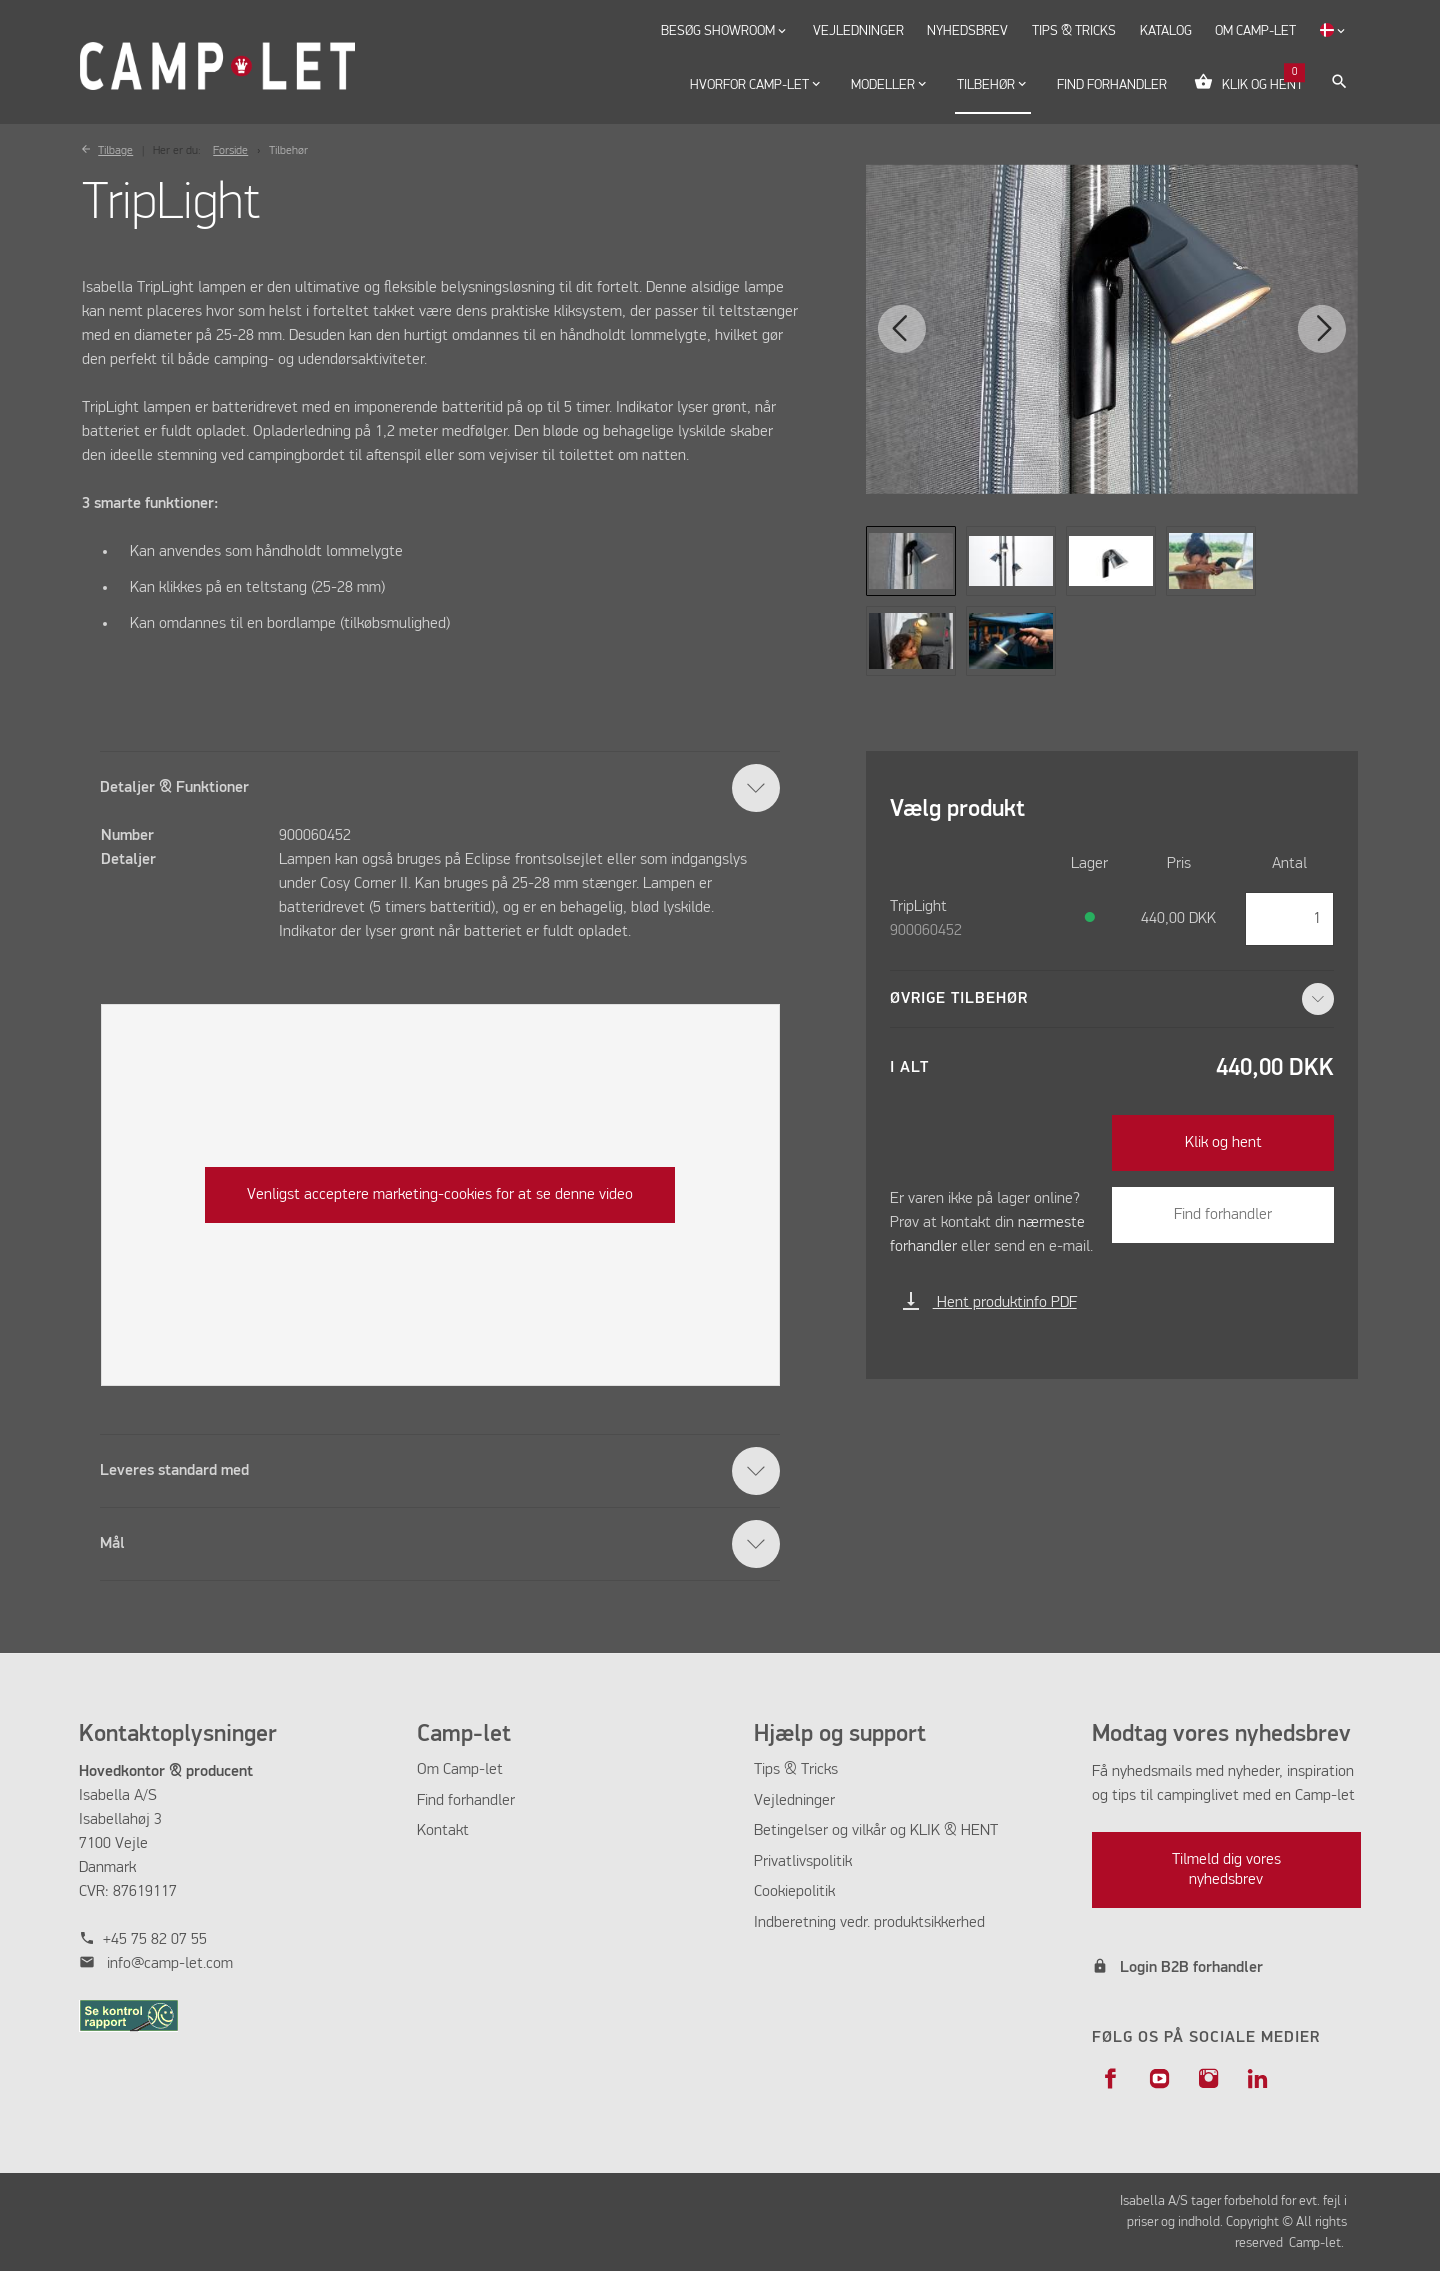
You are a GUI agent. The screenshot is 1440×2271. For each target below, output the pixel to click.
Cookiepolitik (794, 1892)
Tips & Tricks (796, 1770)
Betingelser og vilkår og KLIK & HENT (876, 1831)
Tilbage (115, 151)
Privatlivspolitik (803, 1862)
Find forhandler (1223, 1215)
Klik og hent (1223, 1143)
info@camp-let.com (170, 1964)
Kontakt (443, 1831)
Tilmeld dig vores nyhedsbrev (1226, 1870)
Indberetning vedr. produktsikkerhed (869, 1923)
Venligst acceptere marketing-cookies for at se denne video (440, 1195)
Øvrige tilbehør (1112, 999)
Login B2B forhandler (1191, 1968)
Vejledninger (794, 1801)
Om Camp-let (460, 1770)
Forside (230, 151)
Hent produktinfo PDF (989, 1303)
